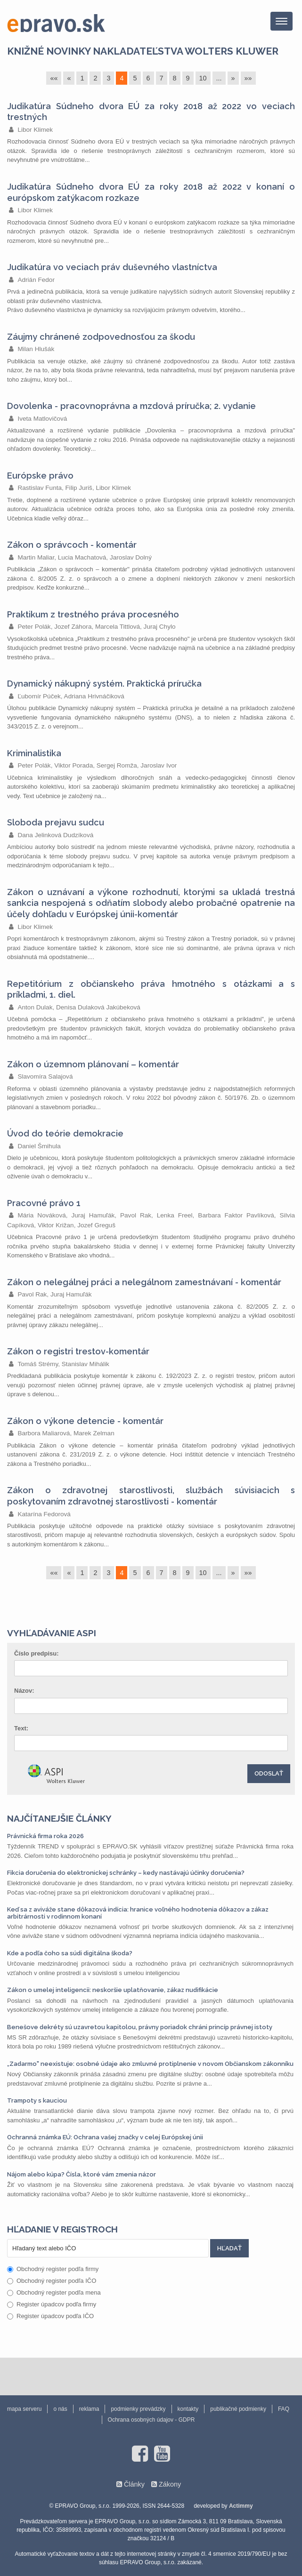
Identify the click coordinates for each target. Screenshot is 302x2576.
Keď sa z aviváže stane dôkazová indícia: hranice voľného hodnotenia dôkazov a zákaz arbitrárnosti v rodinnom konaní (138, 1913)
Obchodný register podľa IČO (51, 2280)
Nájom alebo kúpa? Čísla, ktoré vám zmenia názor (81, 2174)
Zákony (170, 2484)
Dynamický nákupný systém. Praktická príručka (104, 683)
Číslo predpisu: (36, 1653)
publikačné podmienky (238, 2409)
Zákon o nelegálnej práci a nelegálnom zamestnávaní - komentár (144, 1282)
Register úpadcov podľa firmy (51, 2304)
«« (53, 78)
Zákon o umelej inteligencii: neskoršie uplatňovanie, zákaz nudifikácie (112, 1989)
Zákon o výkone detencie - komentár (85, 1421)
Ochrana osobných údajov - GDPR (151, 2419)
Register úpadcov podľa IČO (50, 2316)
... (219, 78)
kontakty (188, 2409)
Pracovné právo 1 (44, 1203)
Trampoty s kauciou (37, 2100)
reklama (89, 2409)
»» (248, 78)
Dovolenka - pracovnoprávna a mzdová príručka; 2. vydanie (131, 406)
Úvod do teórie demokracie (65, 1133)
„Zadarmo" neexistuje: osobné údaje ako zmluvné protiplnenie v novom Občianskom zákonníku (150, 2063)
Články (134, 2484)
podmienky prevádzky (138, 2409)
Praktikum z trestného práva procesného (93, 614)
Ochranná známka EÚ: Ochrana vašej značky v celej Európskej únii (105, 2137)
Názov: (24, 1690)
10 (203, 78)
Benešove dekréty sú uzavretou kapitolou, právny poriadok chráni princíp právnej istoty (139, 2027)
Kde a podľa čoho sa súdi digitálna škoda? (69, 1953)
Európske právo (40, 475)
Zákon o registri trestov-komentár (78, 1351)
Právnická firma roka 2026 (45, 1836)
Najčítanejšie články (59, 1818)
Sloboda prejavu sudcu (55, 822)
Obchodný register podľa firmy (52, 2268)
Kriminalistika (34, 753)
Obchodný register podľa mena (54, 2292)
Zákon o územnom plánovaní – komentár (93, 1064)
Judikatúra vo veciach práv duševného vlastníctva (112, 267)
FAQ (283, 2409)
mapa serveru (24, 2409)
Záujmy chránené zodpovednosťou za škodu (101, 337)
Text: (21, 1728)
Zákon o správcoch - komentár (72, 545)
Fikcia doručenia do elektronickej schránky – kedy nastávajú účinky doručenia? (126, 1872)
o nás (60, 2409)
